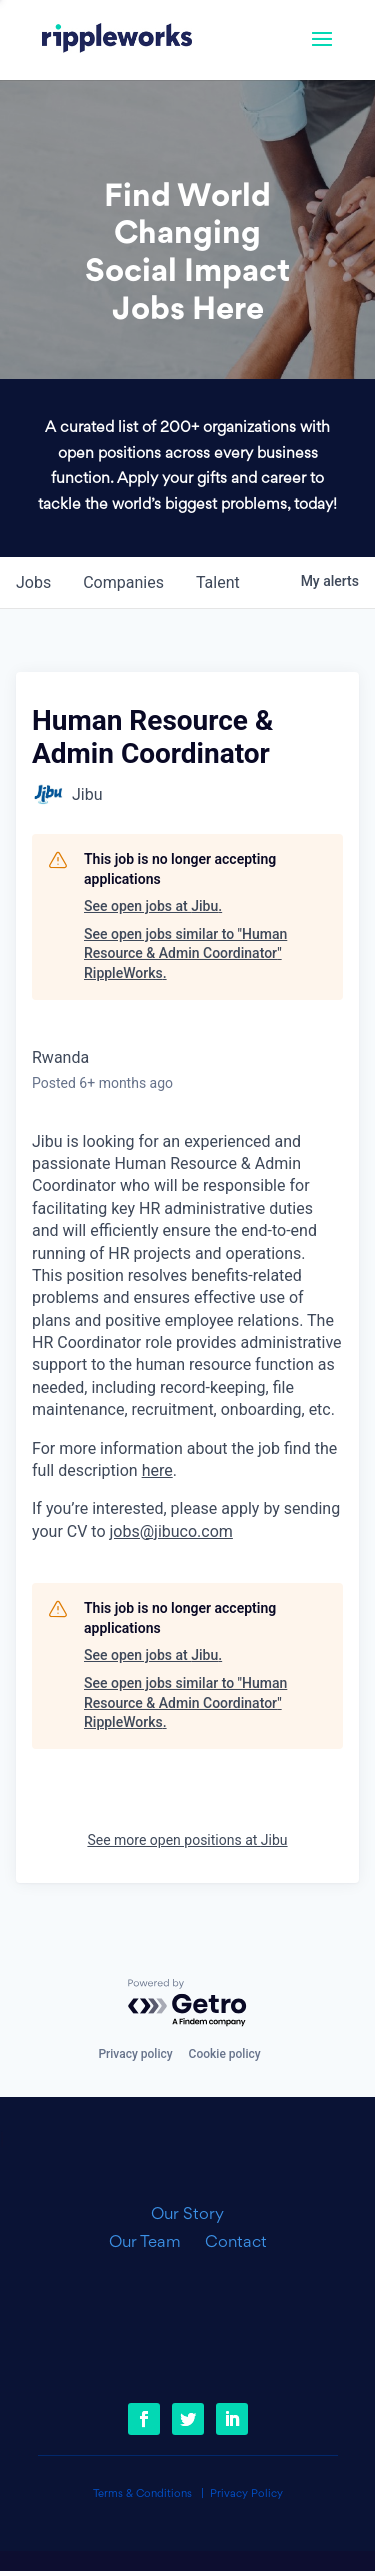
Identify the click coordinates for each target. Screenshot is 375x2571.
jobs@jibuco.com (171, 1531)
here (157, 1470)
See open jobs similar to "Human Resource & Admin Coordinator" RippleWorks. (185, 953)
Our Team (153, 2243)
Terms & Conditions (142, 2494)
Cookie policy (225, 2054)
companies (123, 582)
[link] (117, 40)
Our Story (187, 2215)
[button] (322, 52)
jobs (33, 582)
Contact (236, 2243)
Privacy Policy (246, 2494)
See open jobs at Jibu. (153, 906)
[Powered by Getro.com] (188, 2003)
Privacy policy (135, 2054)
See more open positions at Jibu (187, 1840)
